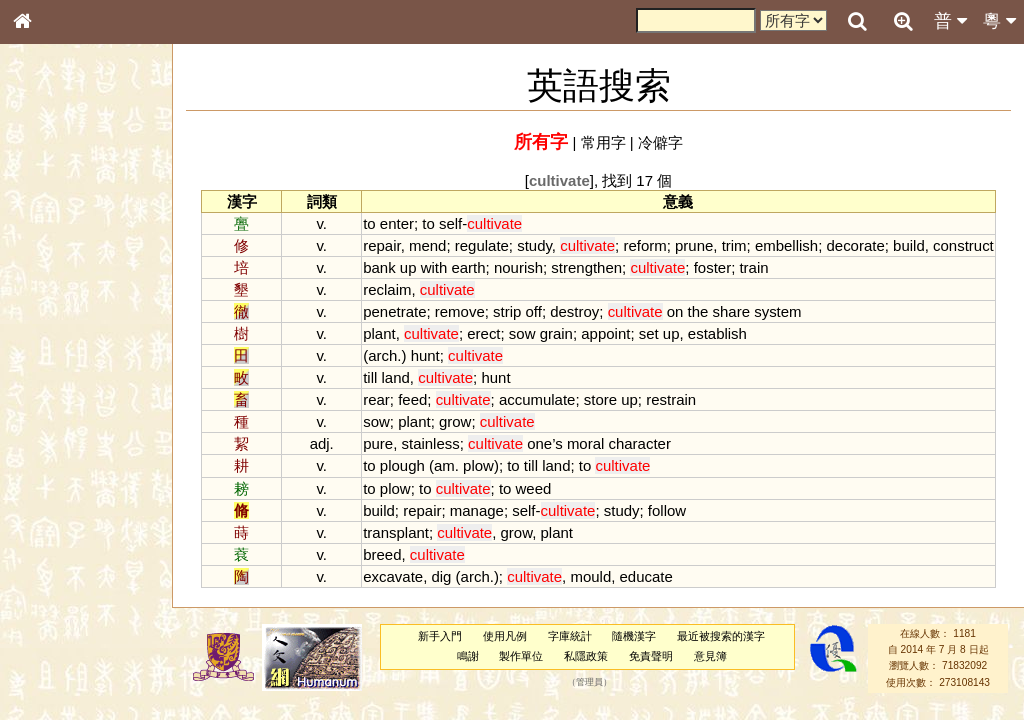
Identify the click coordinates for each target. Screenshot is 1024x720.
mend (427, 245)
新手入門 (440, 636)
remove (460, 311)
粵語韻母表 (55, 429)
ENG (88, 220)
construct (963, 245)
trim (734, 245)
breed (382, 554)
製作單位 (521, 656)
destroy (574, 311)
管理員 (589, 682)
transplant (396, 532)
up (408, 267)
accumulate (537, 399)
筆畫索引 (49, 285)
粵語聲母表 (55, 410)
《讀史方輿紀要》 (73, 633)
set (649, 333)
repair (381, 245)
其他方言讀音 (61, 562)
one (539, 443)
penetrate (394, 311)
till (370, 377)
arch (382, 355)
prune (694, 245)
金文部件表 (55, 322)
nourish (518, 267)
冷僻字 (660, 142)
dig (441, 576)
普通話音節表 (61, 544)
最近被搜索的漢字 (721, 636)
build (909, 245)
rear (376, 399)
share (731, 311)
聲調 (95, 526)
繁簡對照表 (55, 669)
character (639, 443)
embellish (786, 245)
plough (402, 465)
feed (412, 399)
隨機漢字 (634, 636)
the (698, 311)
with (434, 267)
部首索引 (49, 267)
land (396, 377)
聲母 (40, 526)
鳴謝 (468, 656)
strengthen (586, 267)
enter (397, 223)
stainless (431, 443)
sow (522, 333)
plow (478, 465)
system (777, 311)
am (444, 465)
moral (585, 443)
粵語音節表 (55, 392)
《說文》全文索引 (73, 615)
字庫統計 (570, 636)
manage (477, 510)
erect (483, 333)
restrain (671, 399)
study (534, 245)
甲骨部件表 (55, 303)
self (450, 223)
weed (534, 488)
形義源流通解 (61, 340)
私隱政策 (586, 656)
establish (717, 333)
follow (667, 510)
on (675, 311)
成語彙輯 (49, 651)
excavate (393, 576)
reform (644, 245)
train (753, 267)
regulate (482, 245)
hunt (425, 355)
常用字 (603, 142)
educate (646, 576)
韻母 (68, 526)
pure (378, 443)
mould (590, 576)
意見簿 (710, 656)
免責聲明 (651, 656)
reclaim (387, 289)
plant (379, 333)
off (534, 311)
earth (468, 267)
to (369, 223)
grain (556, 333)
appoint (605, 333)
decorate (855, 245)
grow (455, 421)
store (600, 399)
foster (712, 267)
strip (507, 311)
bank (379, 267)
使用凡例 (505, 636)
